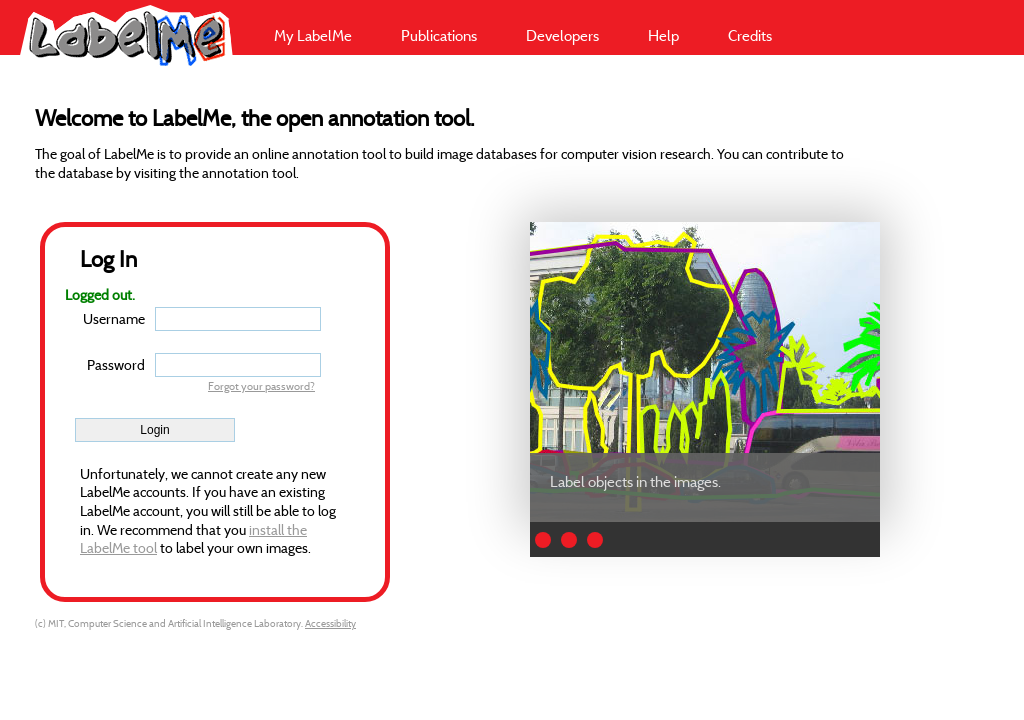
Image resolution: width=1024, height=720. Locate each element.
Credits (750, 35)
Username (114, 318)
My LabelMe (313, 35)
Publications (439, 35)
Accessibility (330, 623)
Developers (562, 35)
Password (116, 364)
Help (663, 35)
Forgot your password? (261, 386)
